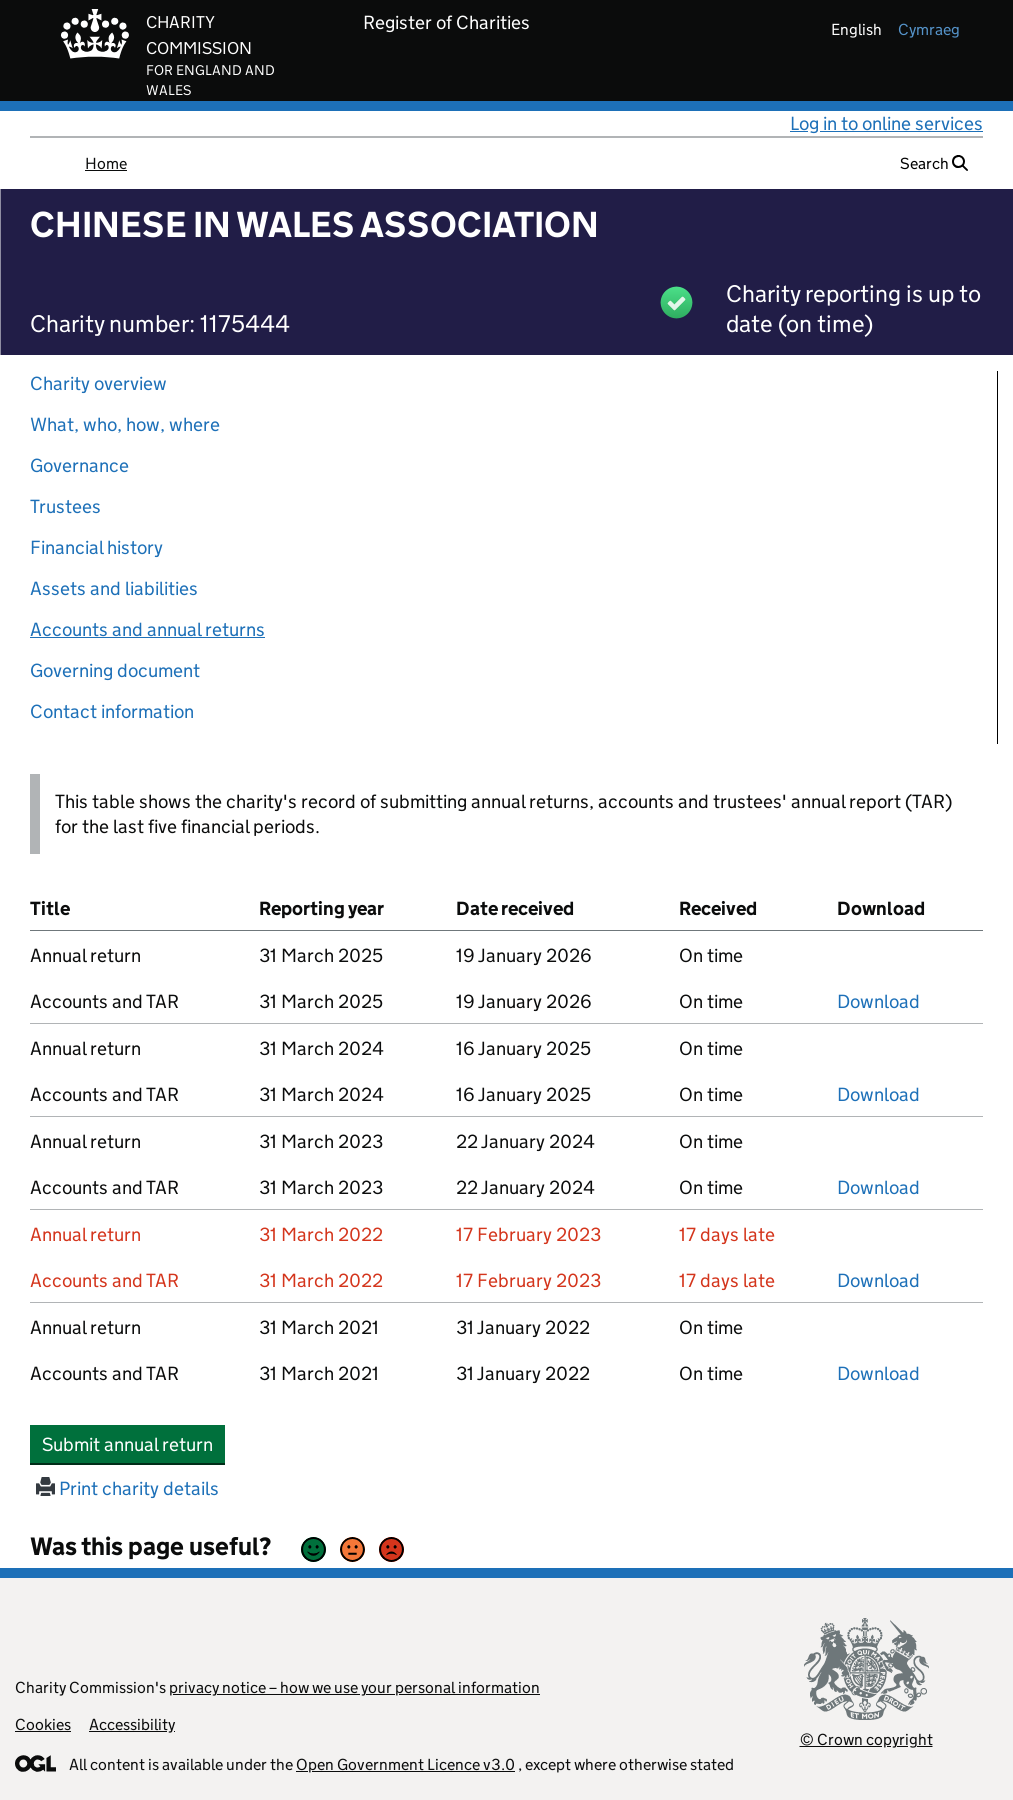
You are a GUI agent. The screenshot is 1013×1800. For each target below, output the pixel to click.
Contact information (112, 711)
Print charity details (127, 1488)
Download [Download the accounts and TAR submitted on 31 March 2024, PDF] (878, 1094)
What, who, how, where (125, 424)
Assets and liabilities (114, 588)
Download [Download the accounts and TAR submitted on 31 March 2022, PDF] (878, 1280)
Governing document (115, 670)
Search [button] (934, 163)
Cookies (43, 1724)
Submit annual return (133, 1444)
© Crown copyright (866, 1739)
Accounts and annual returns (147, 629)
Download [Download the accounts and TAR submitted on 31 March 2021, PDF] (878, 1373)
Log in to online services (886, 123)
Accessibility (132, 1724)
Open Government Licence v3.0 (405, 1764)
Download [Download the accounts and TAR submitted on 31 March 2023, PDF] (878, 1187)
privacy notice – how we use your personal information (354, 1687)
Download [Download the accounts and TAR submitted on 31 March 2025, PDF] (878, 1001)
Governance (79, 465)
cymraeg (929, 29)
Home (106, 163)
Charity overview (98, 383)
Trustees (65, 506)
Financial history (96, 547)
